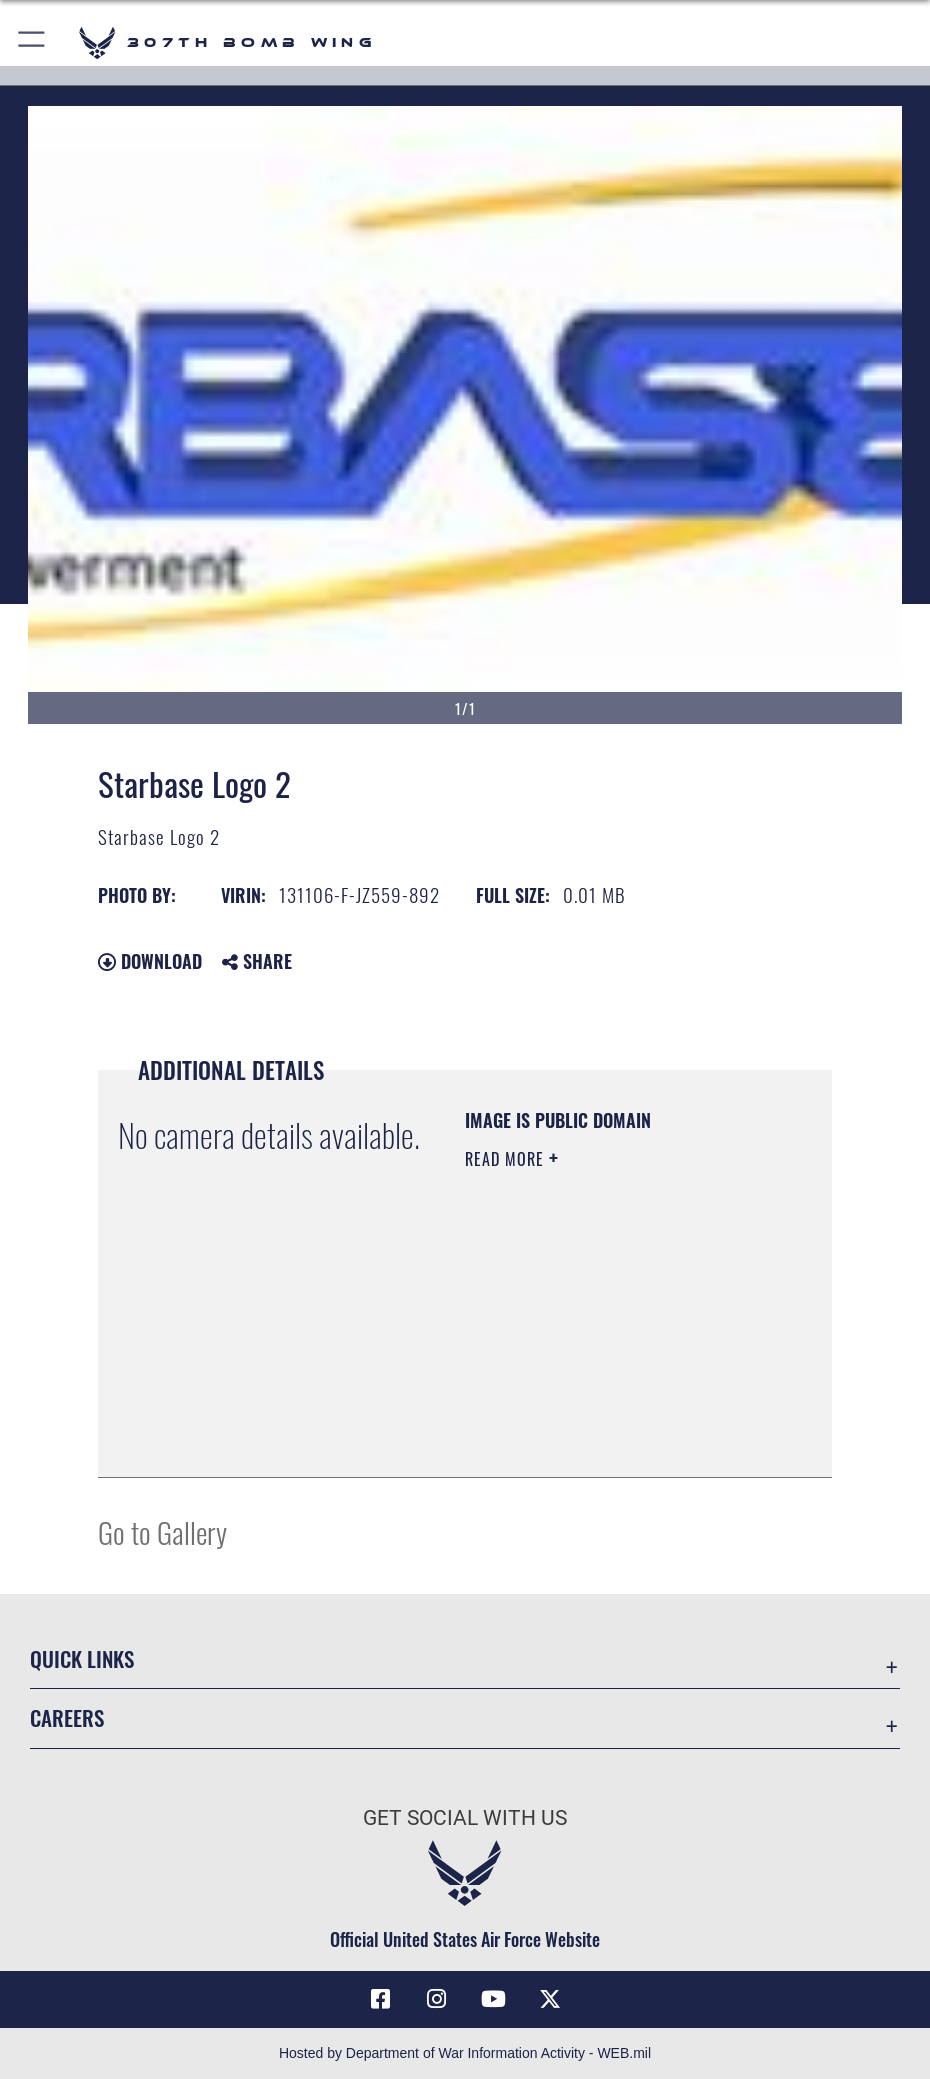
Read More (507, 1159)
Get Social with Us (465, 1817)
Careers (67, 1717)
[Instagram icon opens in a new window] (437, 1999)
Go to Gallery (162, 1531)
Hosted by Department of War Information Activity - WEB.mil (465, 2053)
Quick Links (82, 1658)
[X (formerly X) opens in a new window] (550, 1999)
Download (150, 961)
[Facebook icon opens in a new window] (380, 1999)
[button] (32, 42)
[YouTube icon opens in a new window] (493, 1999)
